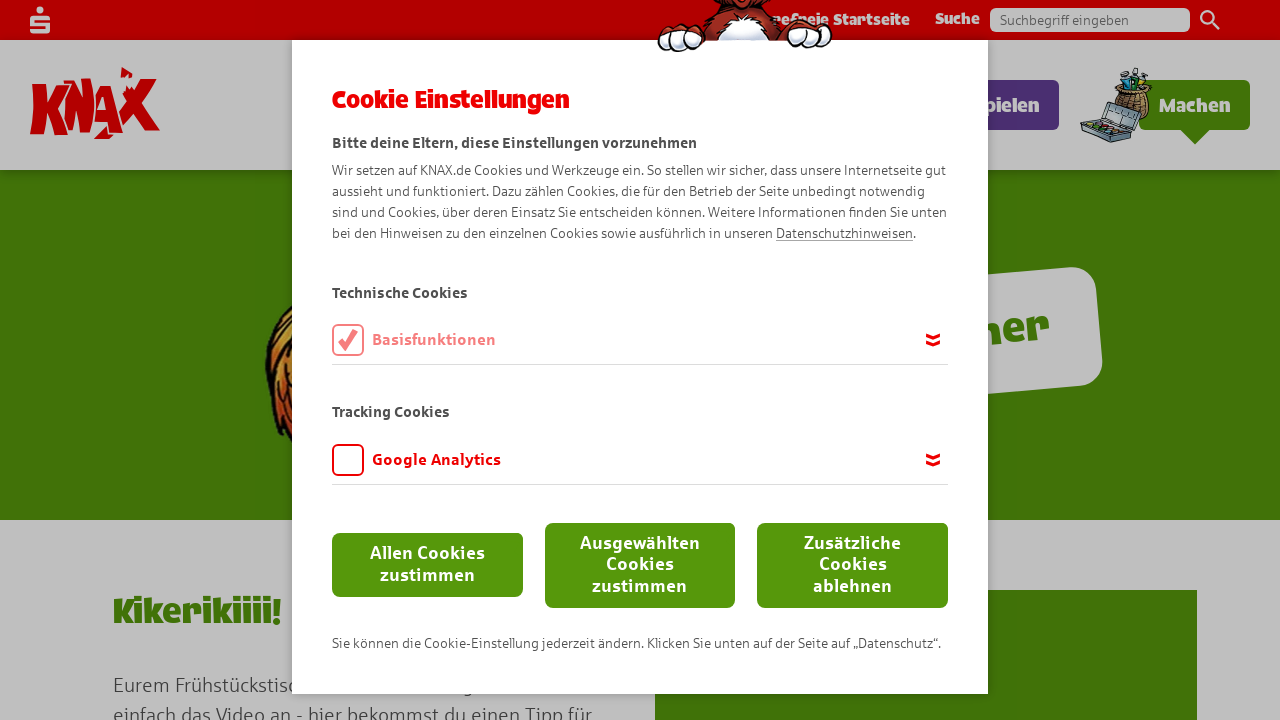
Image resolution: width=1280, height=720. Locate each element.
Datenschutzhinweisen (844, 233)
